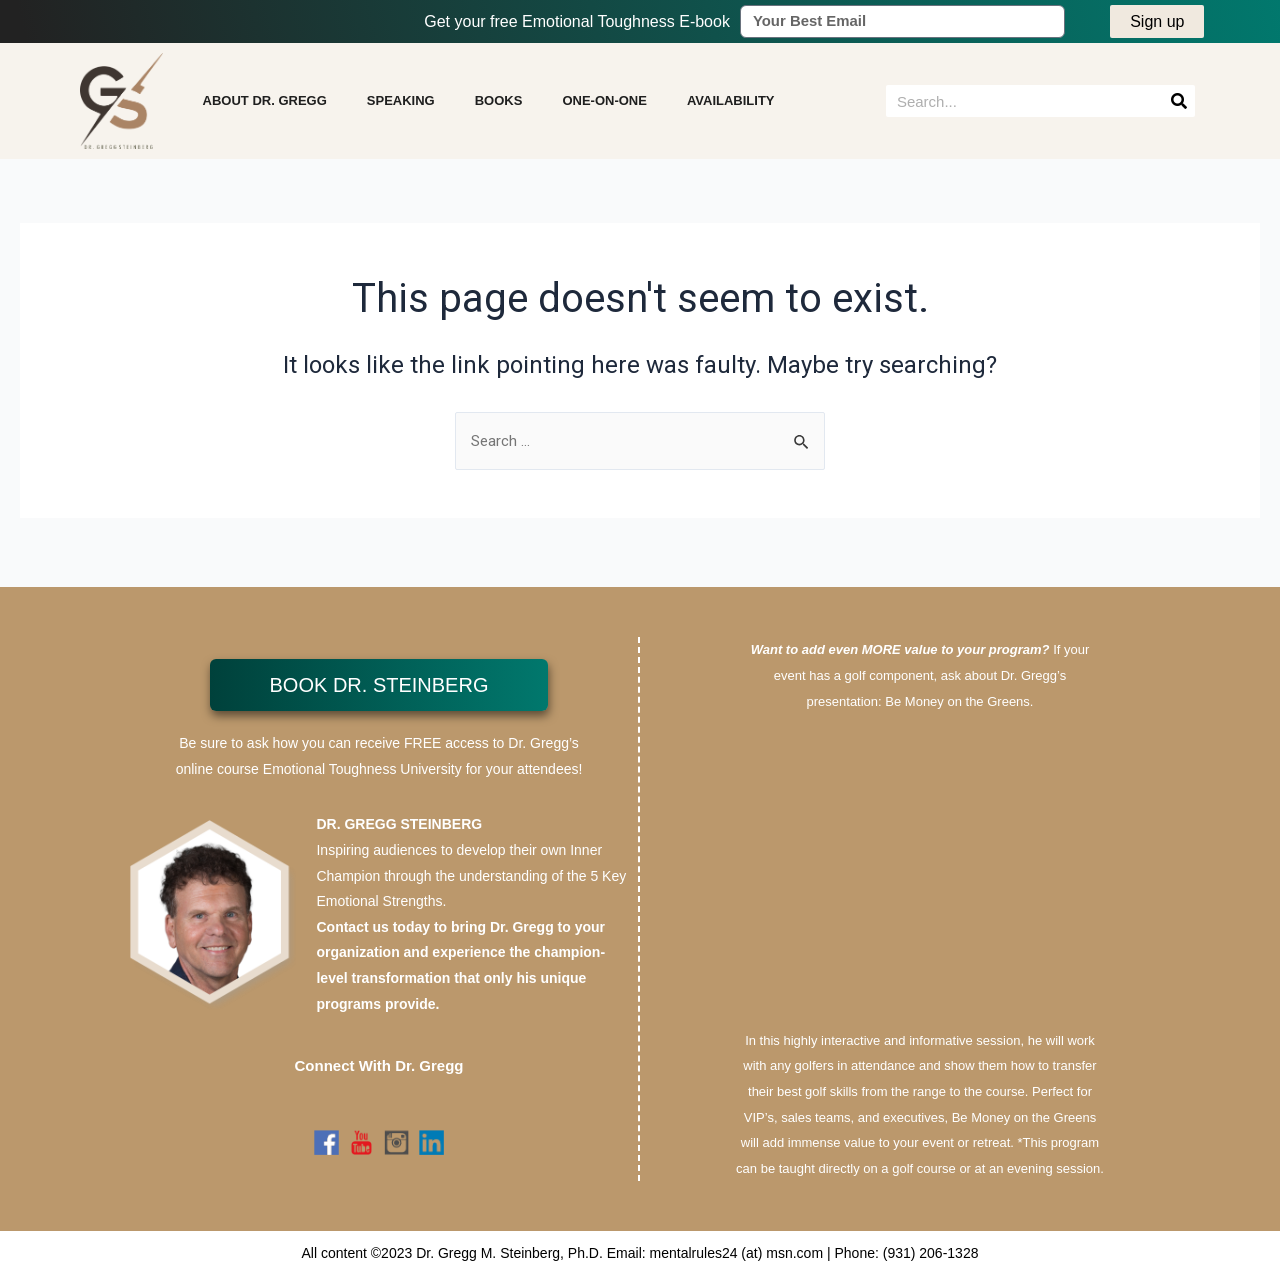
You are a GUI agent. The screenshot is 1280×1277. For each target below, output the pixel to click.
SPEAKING (401, 104)
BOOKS (499, 104)
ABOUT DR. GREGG (265, 104)
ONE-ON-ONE (604, 104)
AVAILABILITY (731, 104)
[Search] (1179, 105)
